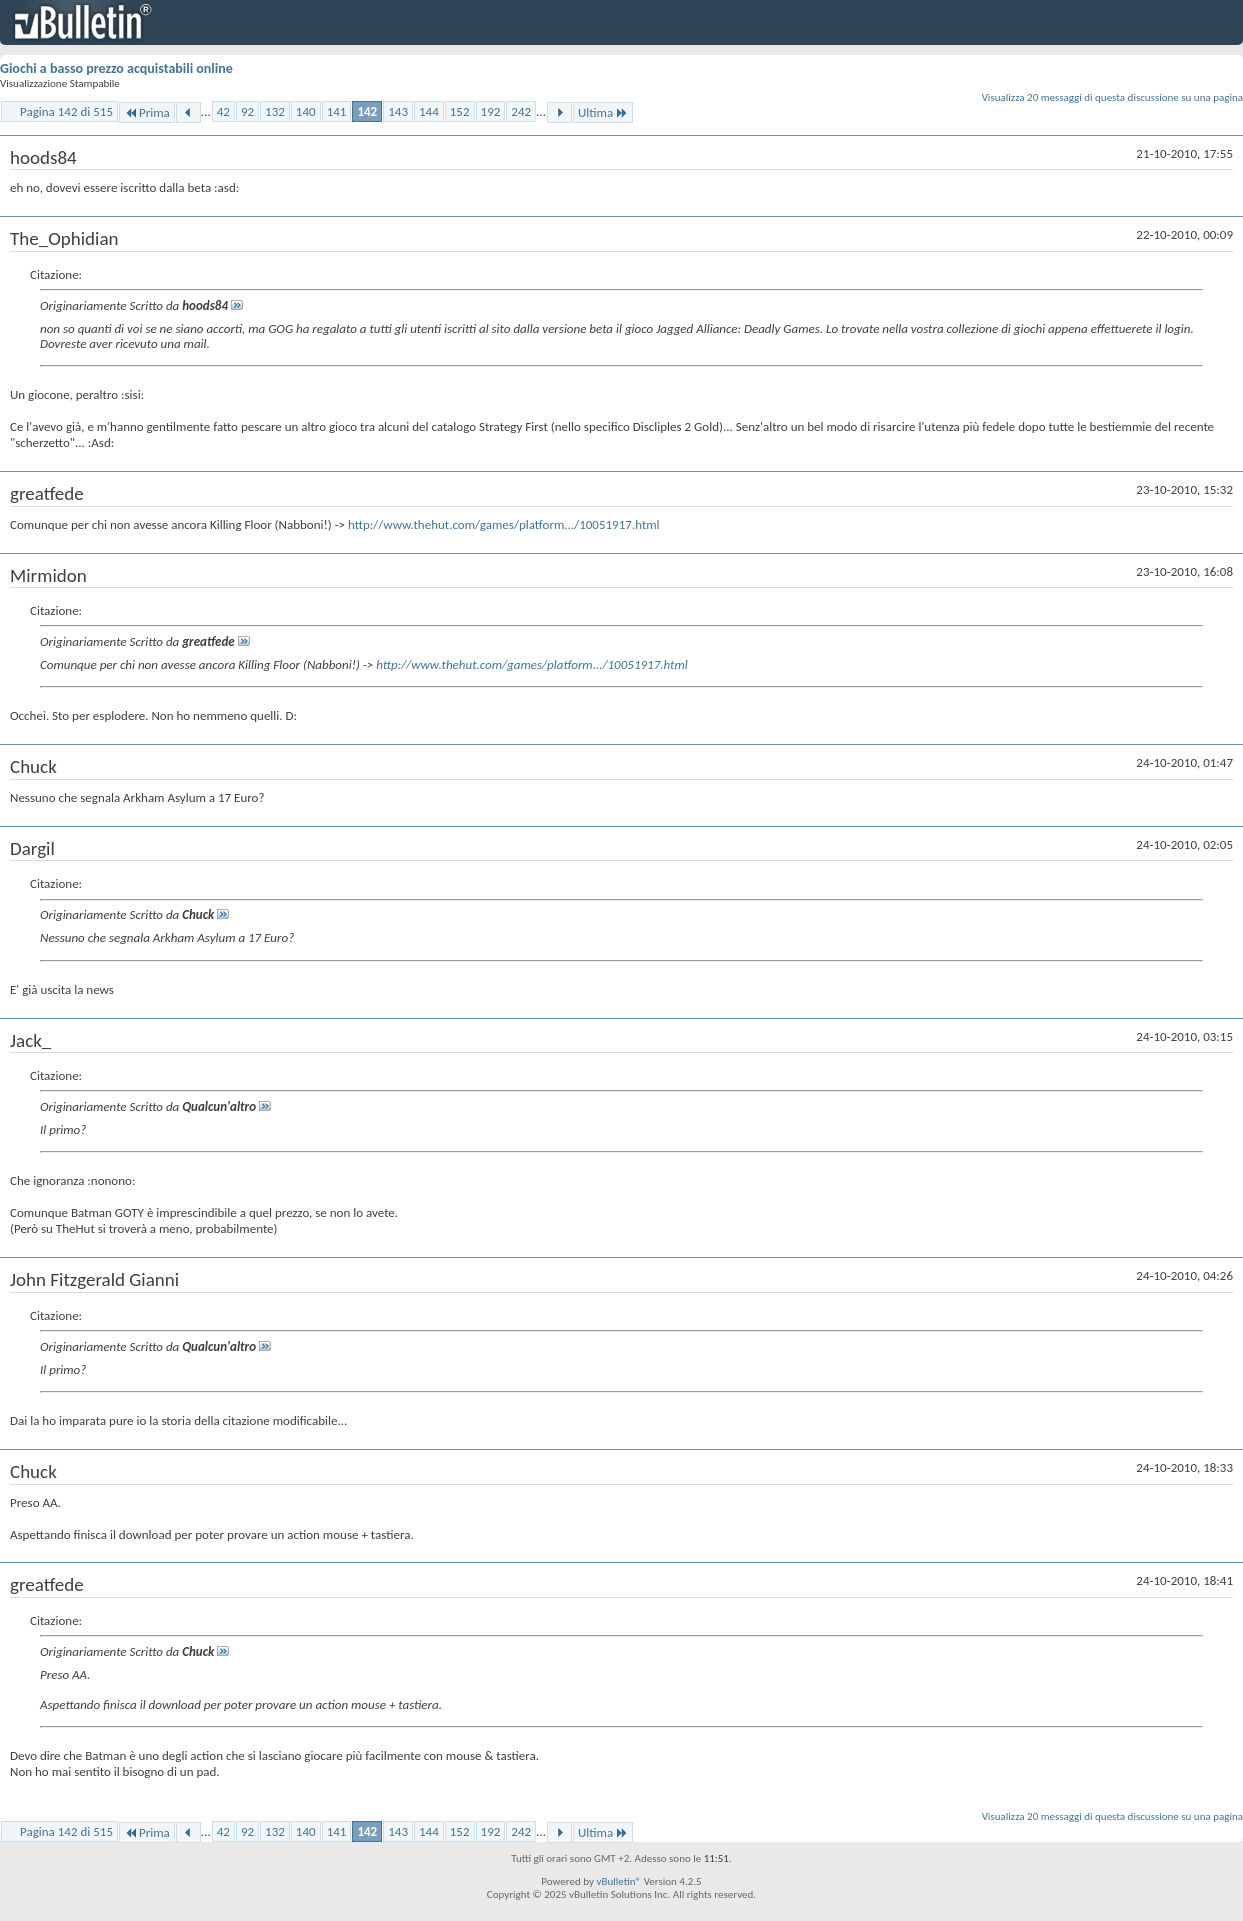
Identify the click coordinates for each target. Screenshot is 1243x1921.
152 (460, 111)
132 (275, 111)
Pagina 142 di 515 (66, 111)
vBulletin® (618, 1881)
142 (367, 111)
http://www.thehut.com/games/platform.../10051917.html (504, 524)
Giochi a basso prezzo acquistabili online (116, 68)
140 (306, 111)
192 (491, 111)
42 (223, 111)
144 (429, 111)
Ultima (603, 112)
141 (337, 111)
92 (247, 111)
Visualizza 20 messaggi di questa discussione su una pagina (1112, 97)
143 (398, 111)
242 (521, 111)
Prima (147, 112)
